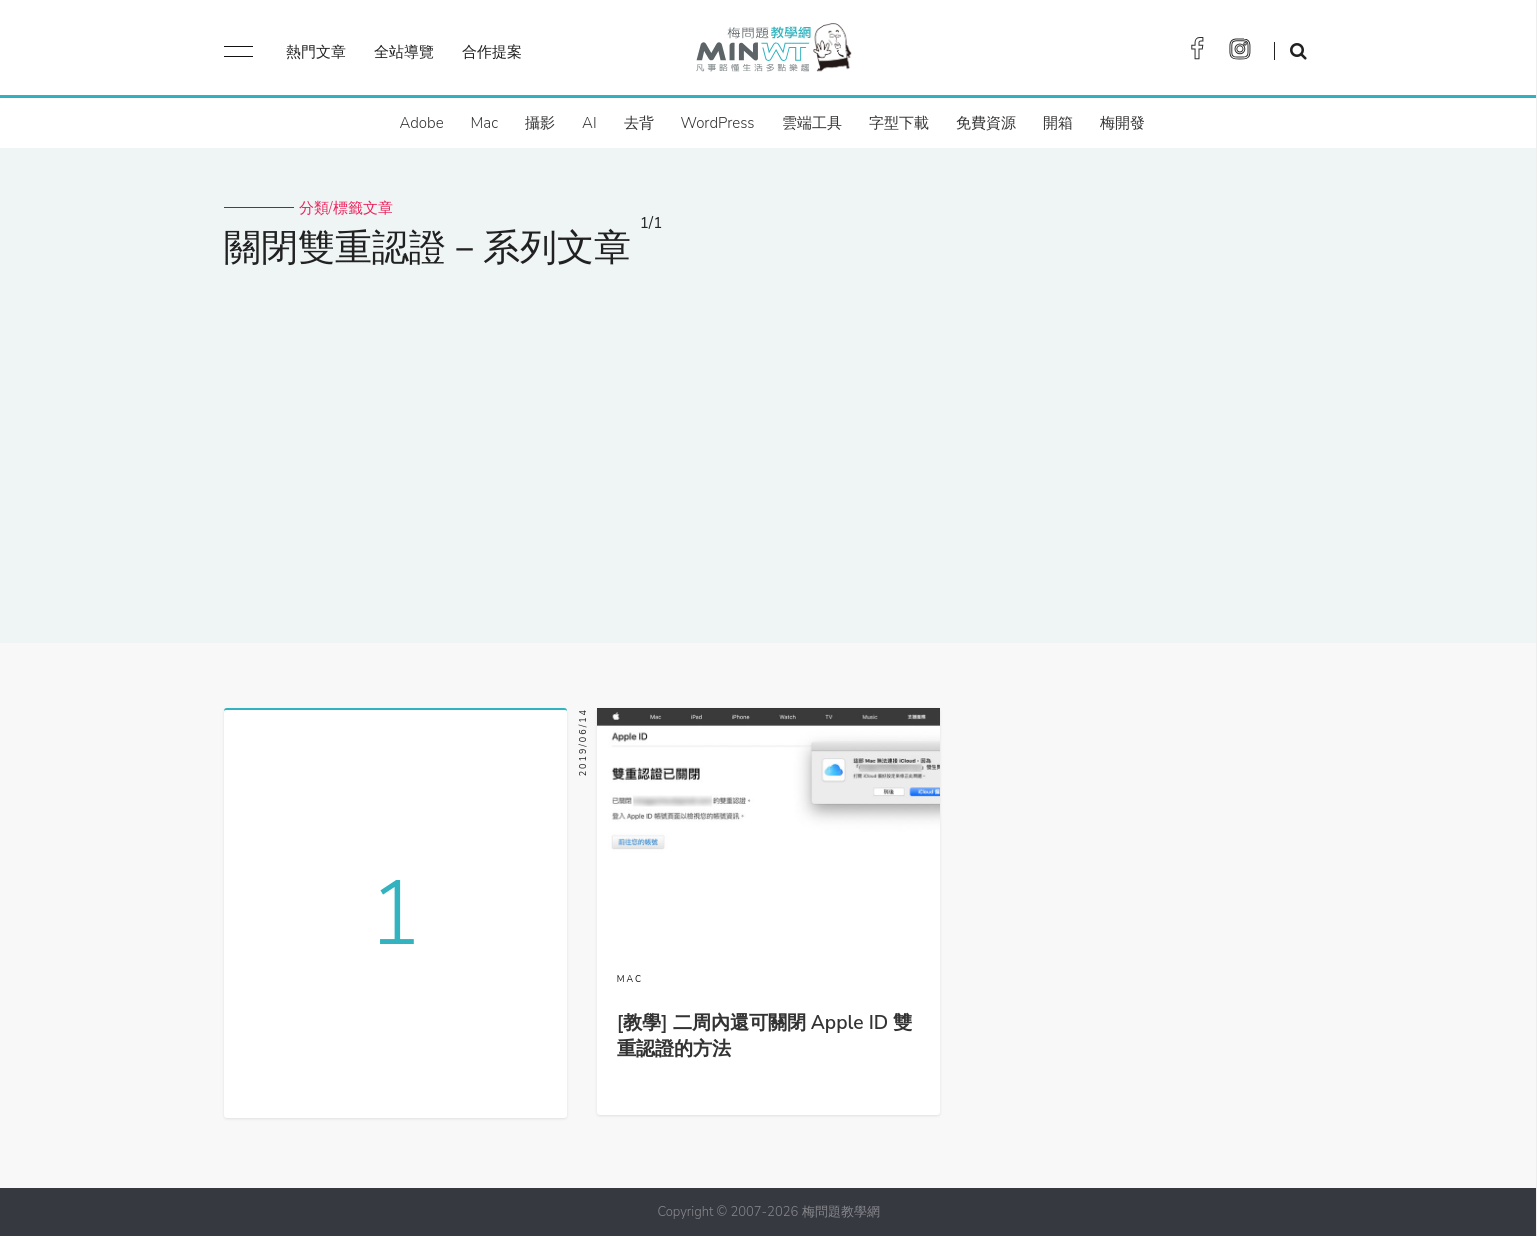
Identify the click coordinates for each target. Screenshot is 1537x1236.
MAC (630, 979)
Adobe (421, 123)
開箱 (1058, 123)
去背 (639, 123)
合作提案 (492, 52)
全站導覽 (404, 52)
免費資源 (986, 123)
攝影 (540, 123)
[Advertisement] (769, 443)
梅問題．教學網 (772, 52)
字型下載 (899, 123)
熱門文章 (316, 52)
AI (589, 123)
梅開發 (1122, 123)
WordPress (718, 123)
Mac (484, 123)
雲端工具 (812, 123)
